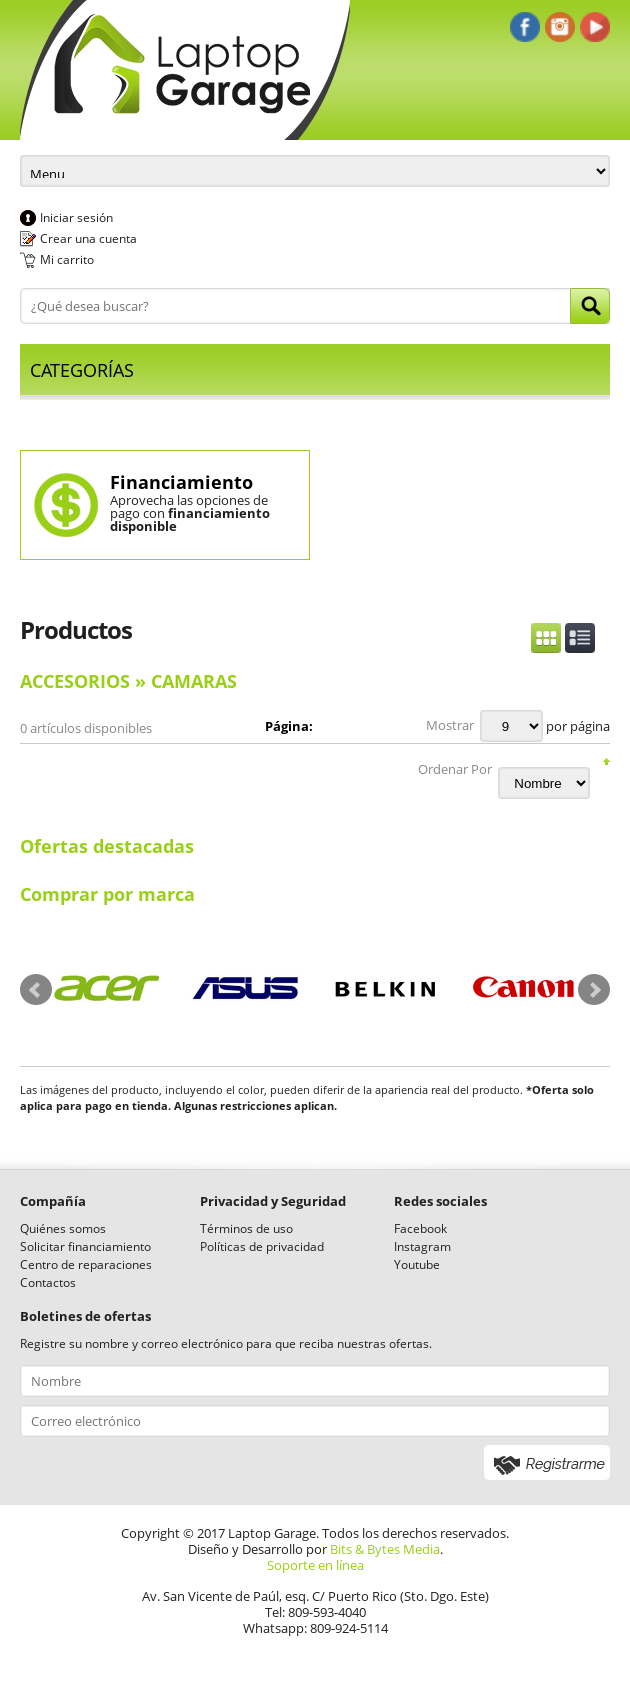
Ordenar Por (455, 769)
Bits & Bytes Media (385, 1549)
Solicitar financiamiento (85, 1246)
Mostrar (450, 725)
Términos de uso (246, 1228)
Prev (36, 990)
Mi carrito (67, 259)
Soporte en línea (315, 1565)
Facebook (420, 1228)
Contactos (48, 1282)
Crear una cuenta (88, 238)
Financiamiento (181, 482)
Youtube (417, 1264)
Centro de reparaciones (86, 1264)
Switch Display (563, 638)
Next (594, 990)
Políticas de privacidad (262, 1246)
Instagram (422, 1246)
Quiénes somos (63, 1228)
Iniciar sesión (76, 217)
